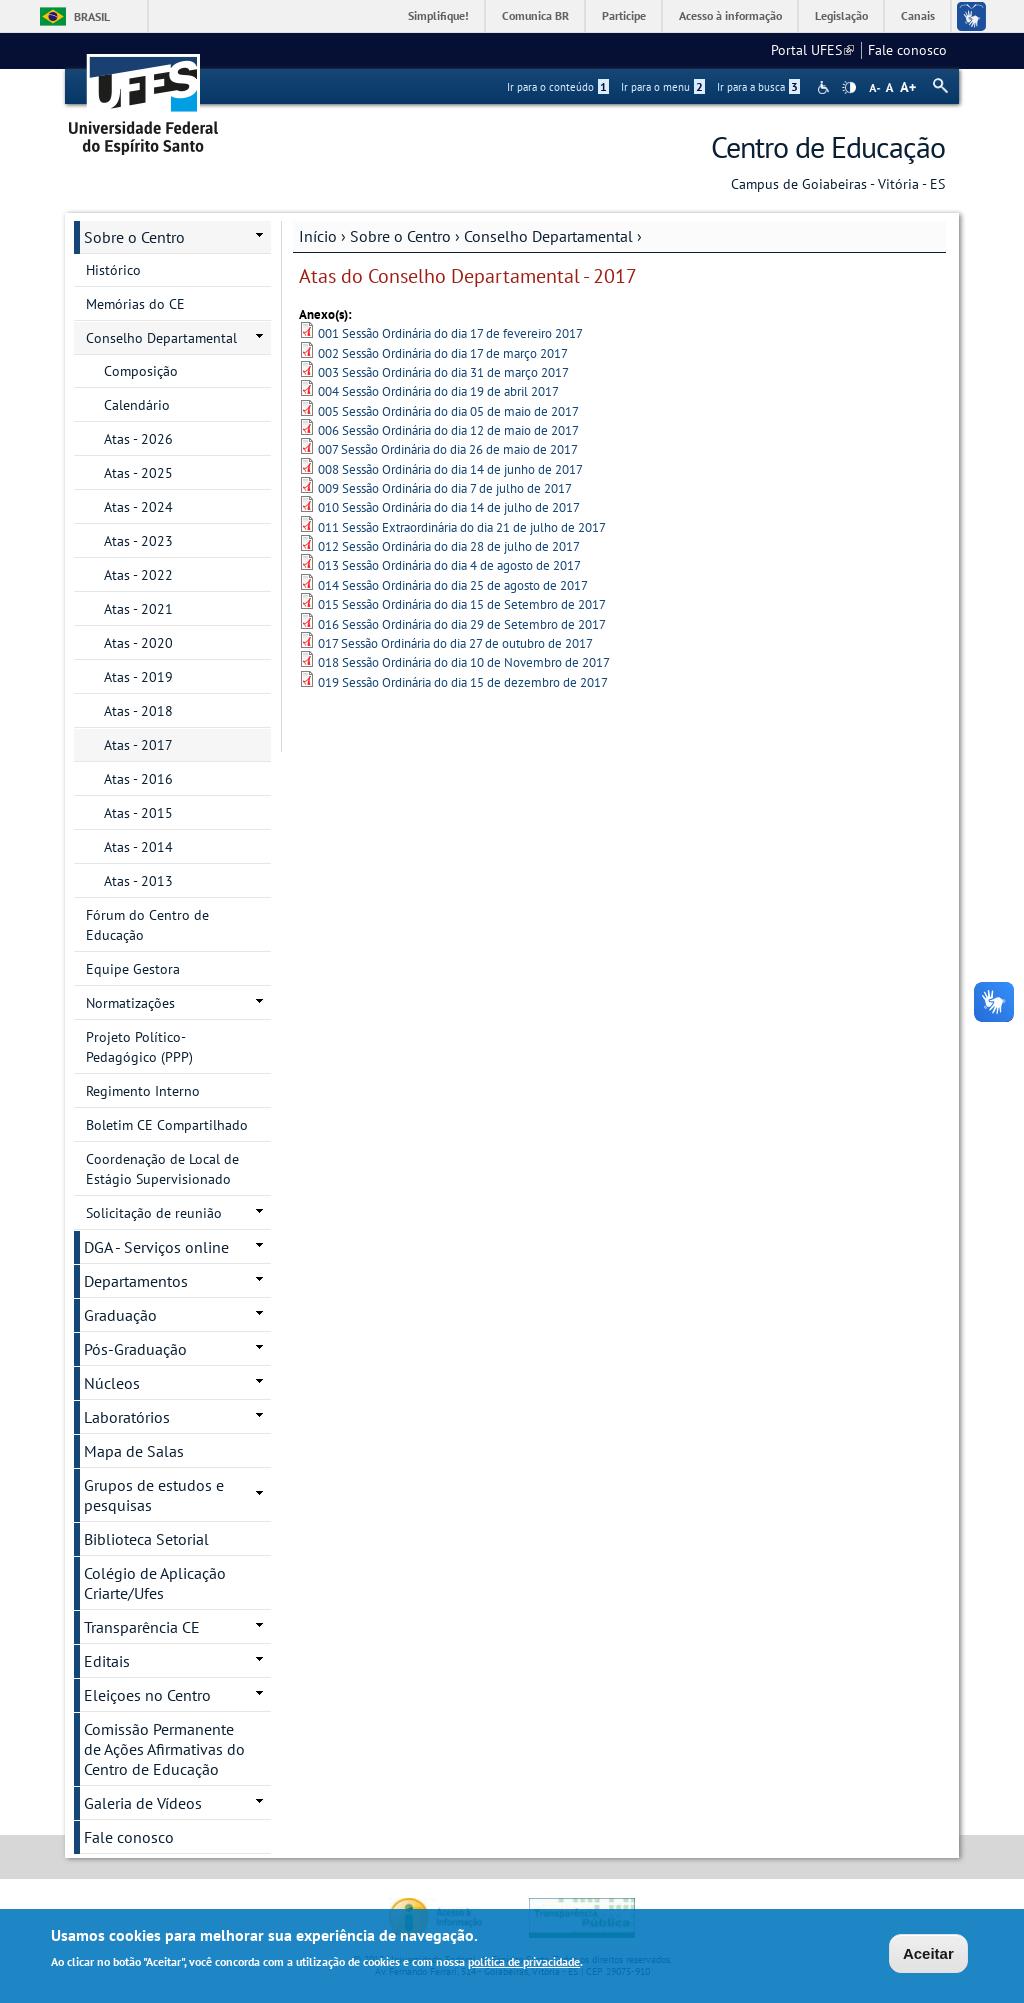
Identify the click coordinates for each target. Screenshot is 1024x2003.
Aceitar (928, 1956)
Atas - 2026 (138, 439)
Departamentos (136, 1281)
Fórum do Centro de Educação (147, 925)
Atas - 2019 (138, 677)
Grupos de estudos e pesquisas (154, 1495)
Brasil (92, 16)
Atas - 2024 (138, 507)
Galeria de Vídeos (143, 1803)
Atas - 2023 (138, 541)
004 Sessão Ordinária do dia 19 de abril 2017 (438, 391)
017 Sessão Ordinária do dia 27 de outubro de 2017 (455, 643)
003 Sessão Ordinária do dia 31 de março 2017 (443, 372)
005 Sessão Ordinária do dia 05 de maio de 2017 (448, 411)
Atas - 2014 (138, 847)
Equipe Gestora (133, 969)
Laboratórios (127, 1417)
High (849, 88)
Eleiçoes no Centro (147, 1695)
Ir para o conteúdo (558, 87)
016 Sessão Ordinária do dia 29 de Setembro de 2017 (462, 624)
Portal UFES (812, 50)
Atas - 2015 (138, 813)
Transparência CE (142, 1627)
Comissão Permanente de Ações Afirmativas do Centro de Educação (164, 1749)
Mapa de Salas (134, 1451)
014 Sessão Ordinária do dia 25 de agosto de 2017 (453, 585)
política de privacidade (524, 1964)
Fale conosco (907, 50)
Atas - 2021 (138, 609)
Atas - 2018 (138, 711)
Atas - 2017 (138, 745)
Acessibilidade (825, 87)
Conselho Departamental (548, 236)
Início (318, 236)
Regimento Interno (143, 1091)
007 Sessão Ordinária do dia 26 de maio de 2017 (448, 449)
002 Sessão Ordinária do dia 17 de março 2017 (443, 353)
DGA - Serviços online (156, 1247)
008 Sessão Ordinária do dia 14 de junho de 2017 (450, 469)
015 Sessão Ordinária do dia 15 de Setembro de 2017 (462, 604)
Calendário (137, 405)
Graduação (120, 1315)
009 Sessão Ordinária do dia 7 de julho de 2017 (445, 488)
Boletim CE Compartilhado (167, 1125)
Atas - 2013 (138, 881)
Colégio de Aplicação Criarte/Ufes (155, 1583)
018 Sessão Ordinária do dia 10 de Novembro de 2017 (464, 662)
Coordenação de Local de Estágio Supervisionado (162, 1169)
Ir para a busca (758, 87)
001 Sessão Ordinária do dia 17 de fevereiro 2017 (450, 333)
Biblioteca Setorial (146, 1539)
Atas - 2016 (138, 779)
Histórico (113, 270)
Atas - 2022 (138, 575)
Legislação (841, 15)
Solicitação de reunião (154, 1213)
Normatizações (130, 1003)
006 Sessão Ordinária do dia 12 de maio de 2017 (448, 430)
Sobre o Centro (400, 236)
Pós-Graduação (135, 1349)
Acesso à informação (730, 15)
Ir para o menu (663, 87)
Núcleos (112, 1383)
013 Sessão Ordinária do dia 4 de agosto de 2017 (449, 565)
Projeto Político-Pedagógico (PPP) (139, 1047)
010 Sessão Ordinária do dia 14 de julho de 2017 (449, 507)
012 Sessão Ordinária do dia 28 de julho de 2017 (449, 546)
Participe (624, 15)
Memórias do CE (135, 304)
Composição (141, 371)
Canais (918, 15)
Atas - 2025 (138, 473)
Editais (107, 1661)
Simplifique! (438, 15)
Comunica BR (535, 15)
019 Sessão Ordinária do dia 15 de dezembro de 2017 (463, 682)
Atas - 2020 (138, 643)
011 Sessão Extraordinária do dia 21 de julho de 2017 (462, 527)
